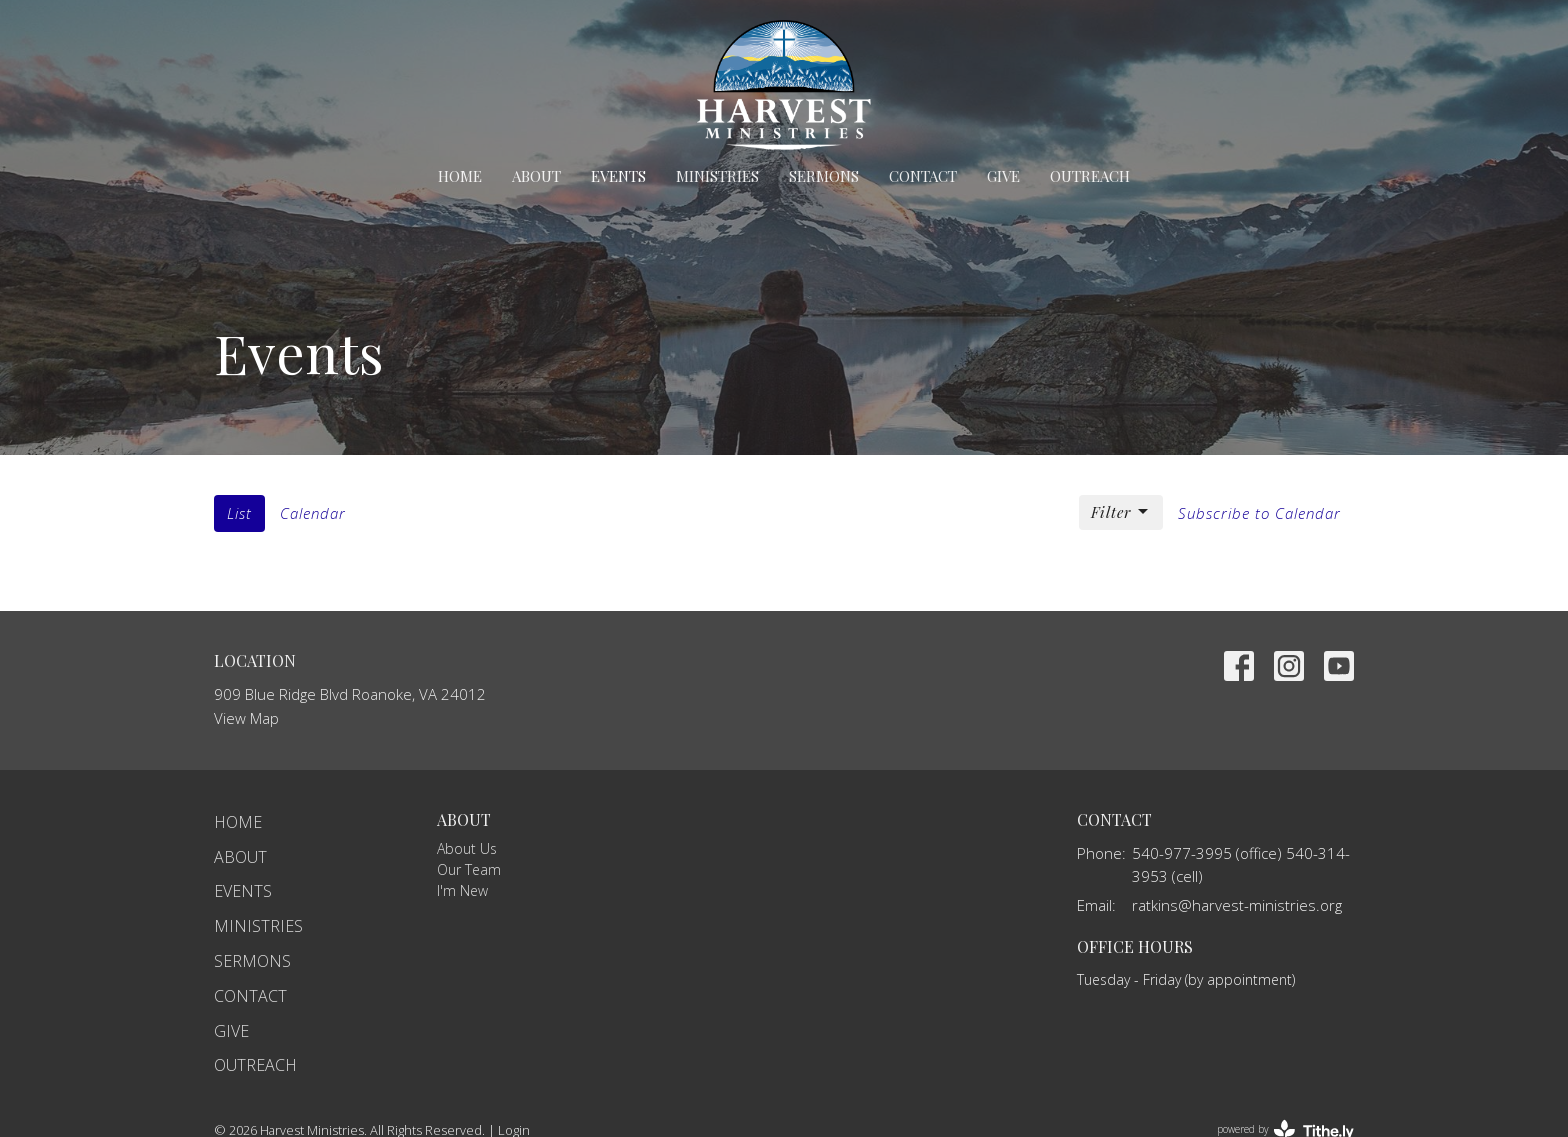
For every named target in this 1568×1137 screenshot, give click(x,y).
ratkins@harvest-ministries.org (1237, 905)
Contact (923, 176)
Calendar (313, 513)
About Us (467, 848)
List (239, 513)
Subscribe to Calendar (1259, 513)
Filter (1121, 512)
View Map (246, 718)
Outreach (1090, 176)
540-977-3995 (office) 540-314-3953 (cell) (1241, 864)
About (536, 176)
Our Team (469, 869)
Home (460, 176)
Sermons (824, 176)
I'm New (462, 890)
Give (1003, 176)
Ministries (717, 176)
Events (618, 176)
